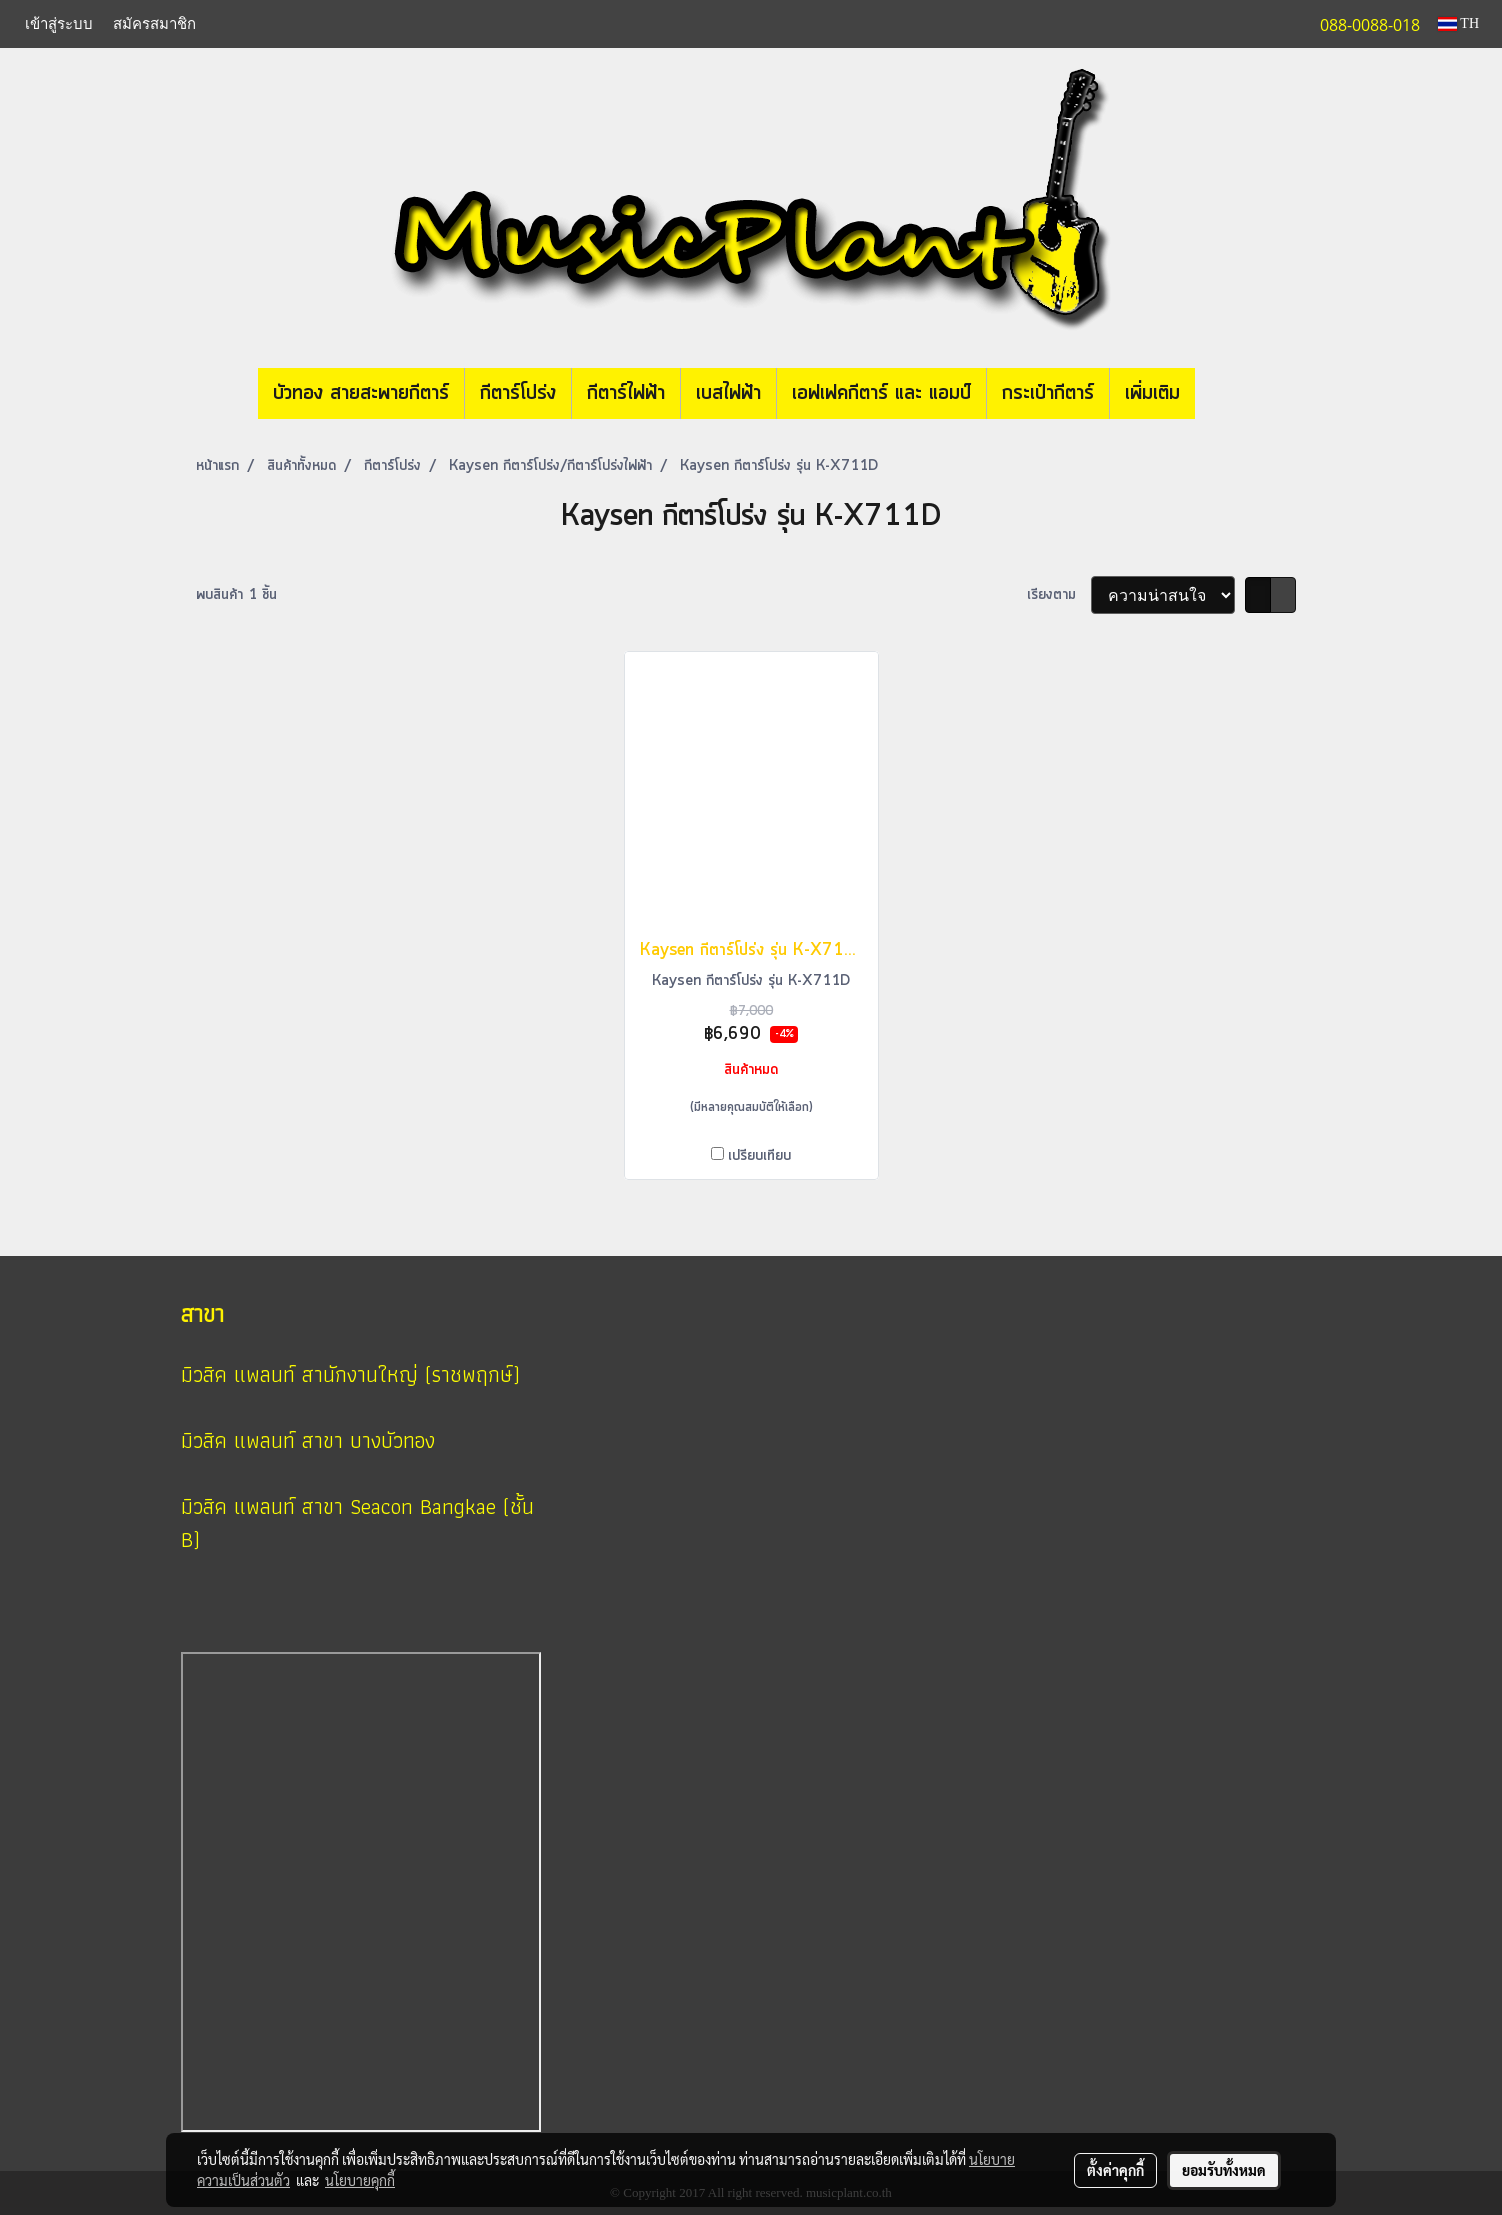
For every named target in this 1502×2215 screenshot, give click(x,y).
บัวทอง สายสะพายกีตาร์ (361, 393)
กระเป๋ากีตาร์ (1048, 393)
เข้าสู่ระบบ (59, 23)
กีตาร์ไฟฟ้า (626, 393)
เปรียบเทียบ (759, 1156)
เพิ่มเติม (1152, 393)
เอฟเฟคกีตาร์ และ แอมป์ (881, 393)
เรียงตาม (1059, 595)
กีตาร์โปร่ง (518, 393)
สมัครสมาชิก (154, 23)
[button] (1225, 394)
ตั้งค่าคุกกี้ (1115, 2170)
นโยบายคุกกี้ (360, 2180)
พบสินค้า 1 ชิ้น (236, 595)
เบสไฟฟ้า (728, 393)
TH (1458, 23)
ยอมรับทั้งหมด (1224, 2170)
